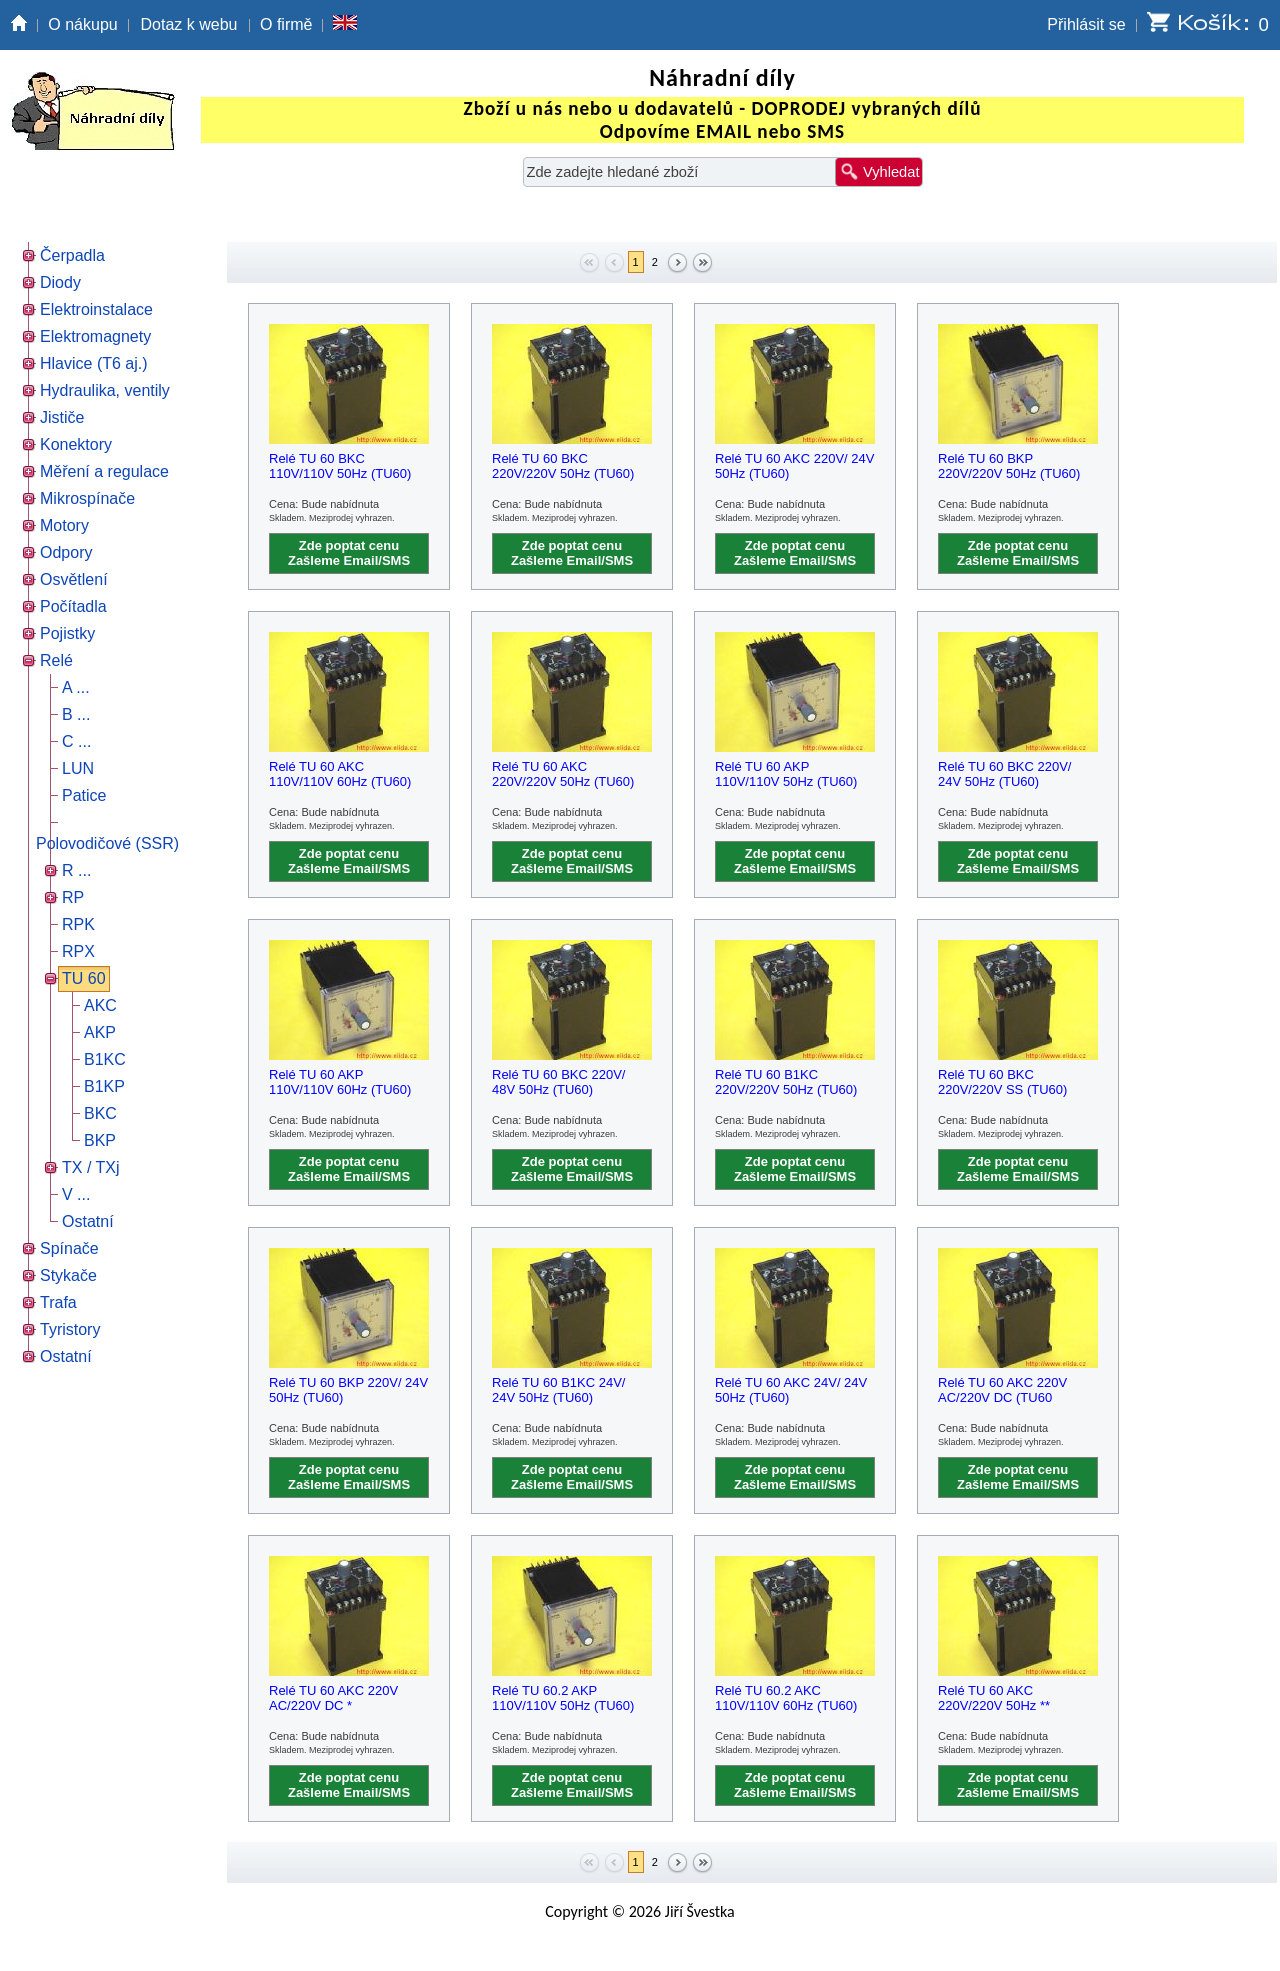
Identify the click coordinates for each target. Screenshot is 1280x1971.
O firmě (286, 24)
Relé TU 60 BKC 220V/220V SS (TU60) (1002, 1082)
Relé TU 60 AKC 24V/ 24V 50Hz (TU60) (791, 1390)
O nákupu (82, 24)
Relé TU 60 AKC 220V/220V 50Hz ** (994, 1698)
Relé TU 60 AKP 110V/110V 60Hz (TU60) (340, 1082)
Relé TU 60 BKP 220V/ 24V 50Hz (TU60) (348, 1390)
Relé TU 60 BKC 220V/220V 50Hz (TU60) (563, 466)
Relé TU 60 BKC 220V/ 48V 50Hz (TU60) (558, 1082)
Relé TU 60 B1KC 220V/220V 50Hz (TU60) (786, 1082)
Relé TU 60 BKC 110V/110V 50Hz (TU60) (340, 466)
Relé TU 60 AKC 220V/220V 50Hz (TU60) (563, 774)
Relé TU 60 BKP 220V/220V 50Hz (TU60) (1009, 466)
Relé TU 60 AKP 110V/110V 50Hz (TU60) (786, 774)
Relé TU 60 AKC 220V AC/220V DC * (333, 1698)
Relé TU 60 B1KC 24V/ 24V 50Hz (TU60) (558, 1390)
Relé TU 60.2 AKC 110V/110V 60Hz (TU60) (786, 1698)
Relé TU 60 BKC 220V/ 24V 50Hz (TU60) (1004, 774)
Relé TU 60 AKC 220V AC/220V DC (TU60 (1002, 1390)
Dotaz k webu (189, 24)
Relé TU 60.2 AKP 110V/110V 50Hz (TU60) (563, 1698)
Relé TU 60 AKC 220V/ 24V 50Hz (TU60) (794, 466)
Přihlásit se (1086, 24)
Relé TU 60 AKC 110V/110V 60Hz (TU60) (340, 774)
